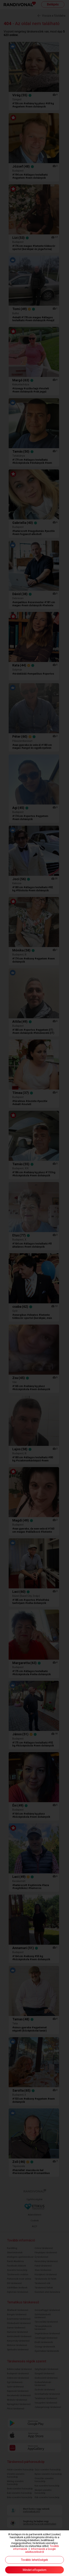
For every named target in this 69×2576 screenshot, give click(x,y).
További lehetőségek (34, 2560)
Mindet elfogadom (34, 2570)
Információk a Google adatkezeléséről (40, 2550)
